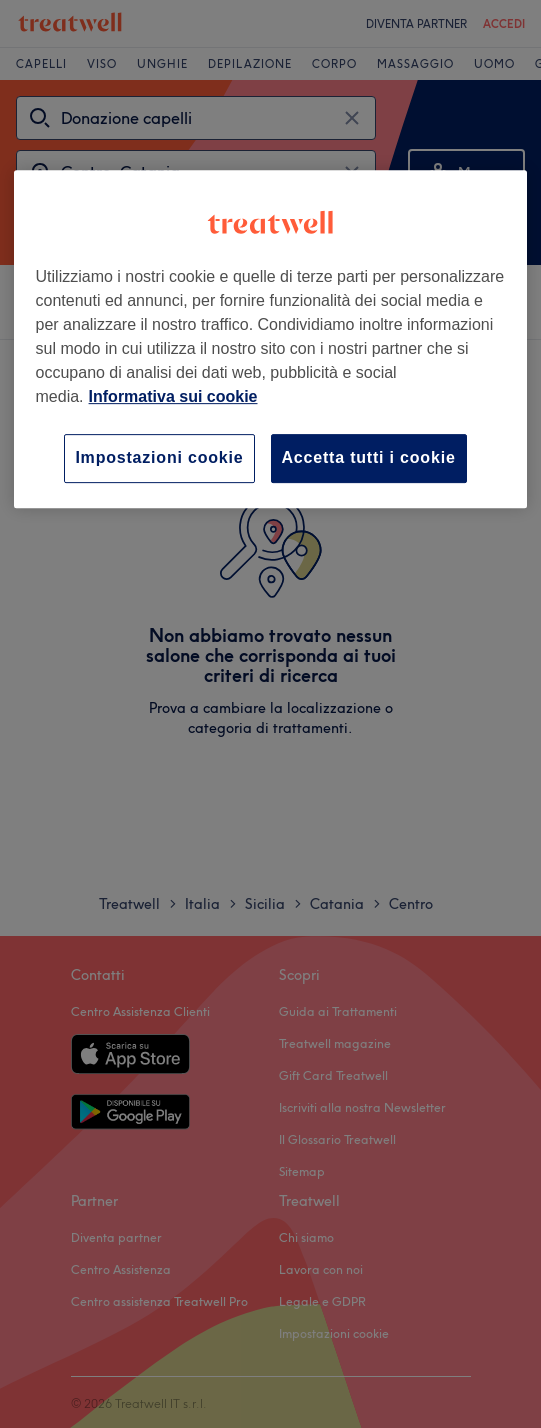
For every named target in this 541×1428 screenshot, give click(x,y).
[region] (271, 338)
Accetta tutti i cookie (369, 457)
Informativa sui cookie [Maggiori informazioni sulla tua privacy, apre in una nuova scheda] (173, 396)
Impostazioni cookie (159, 457)
